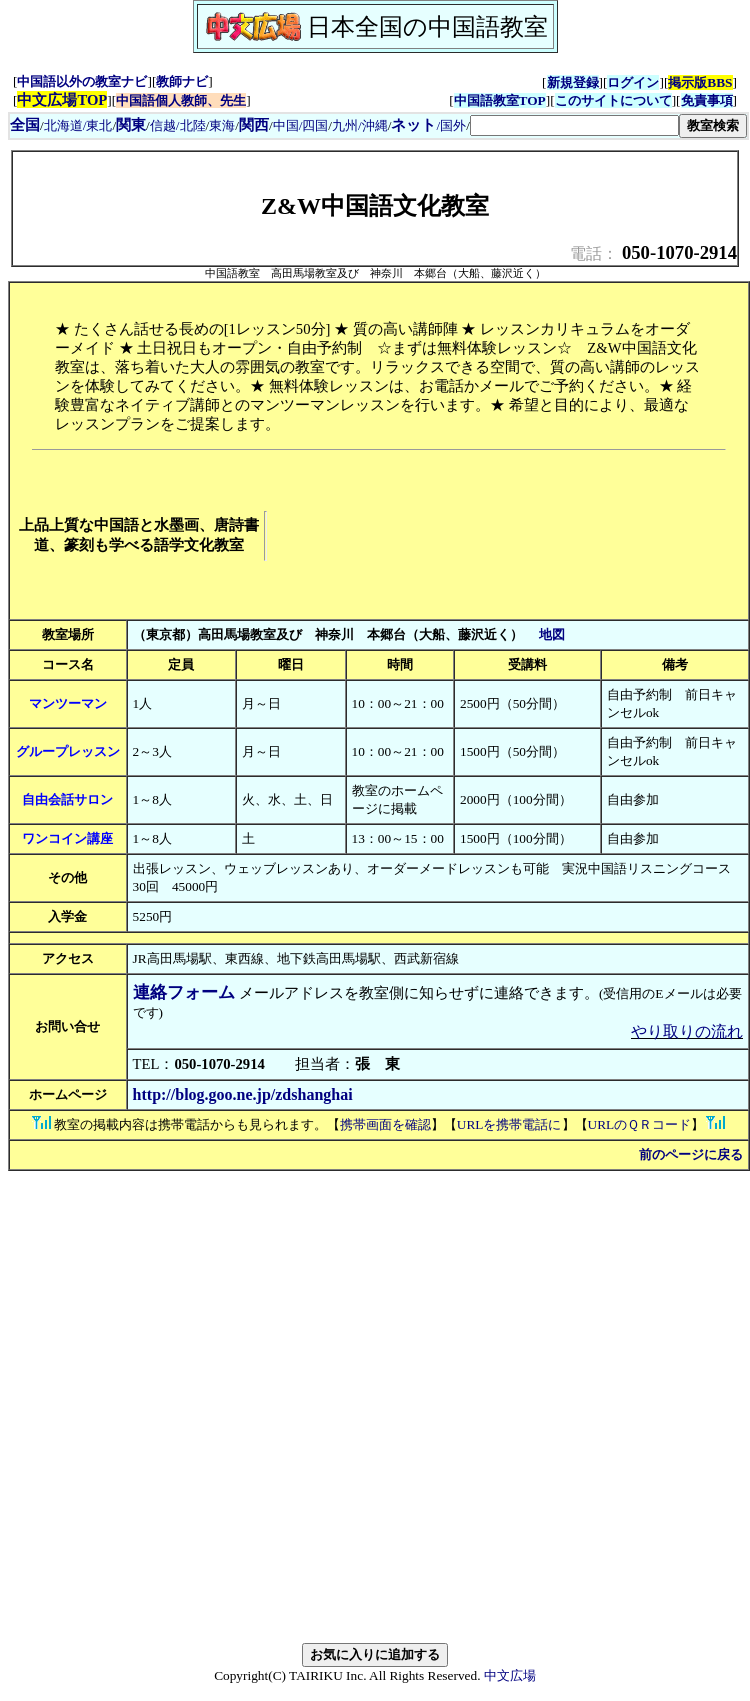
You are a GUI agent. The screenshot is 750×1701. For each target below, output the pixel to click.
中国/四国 (301, 125)
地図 (552, 634)
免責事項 (707, 100)
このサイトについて (613, 100)
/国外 (428, 125)
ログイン (633, 82)
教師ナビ (182, 81)
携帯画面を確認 (385, 1124)
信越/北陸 (178, 125)
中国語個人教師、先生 (181, 100)
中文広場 (510, 1675)
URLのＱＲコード (640, 1124)
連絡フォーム (184, 992)
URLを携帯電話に (509, 1124)
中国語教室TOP (500, 100)
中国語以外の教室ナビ (82, 81)
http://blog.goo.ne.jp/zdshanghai (243, 1094)
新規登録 (573, 82)
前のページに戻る (691, 1154)
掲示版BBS (700, 82)
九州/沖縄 (360, 125)
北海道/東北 (78, 125)
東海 (222, 125)
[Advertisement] (362, 536)
